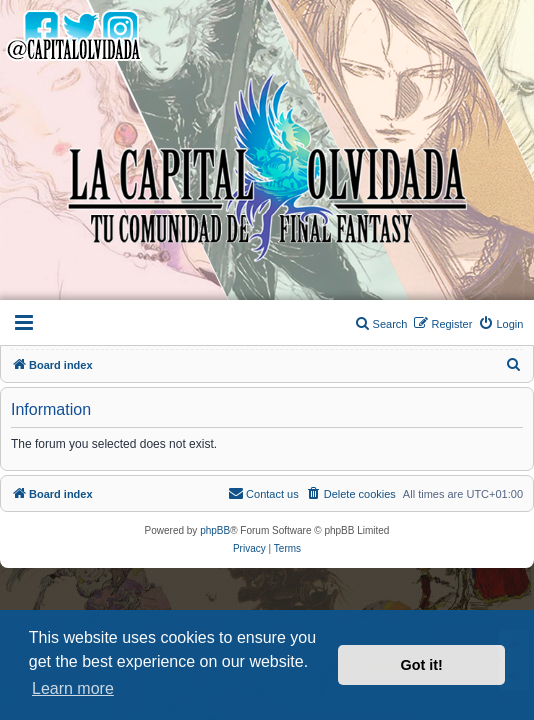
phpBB (215, 530)
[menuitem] (500, 324)
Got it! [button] (422, 665)
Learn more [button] (73, 688)
